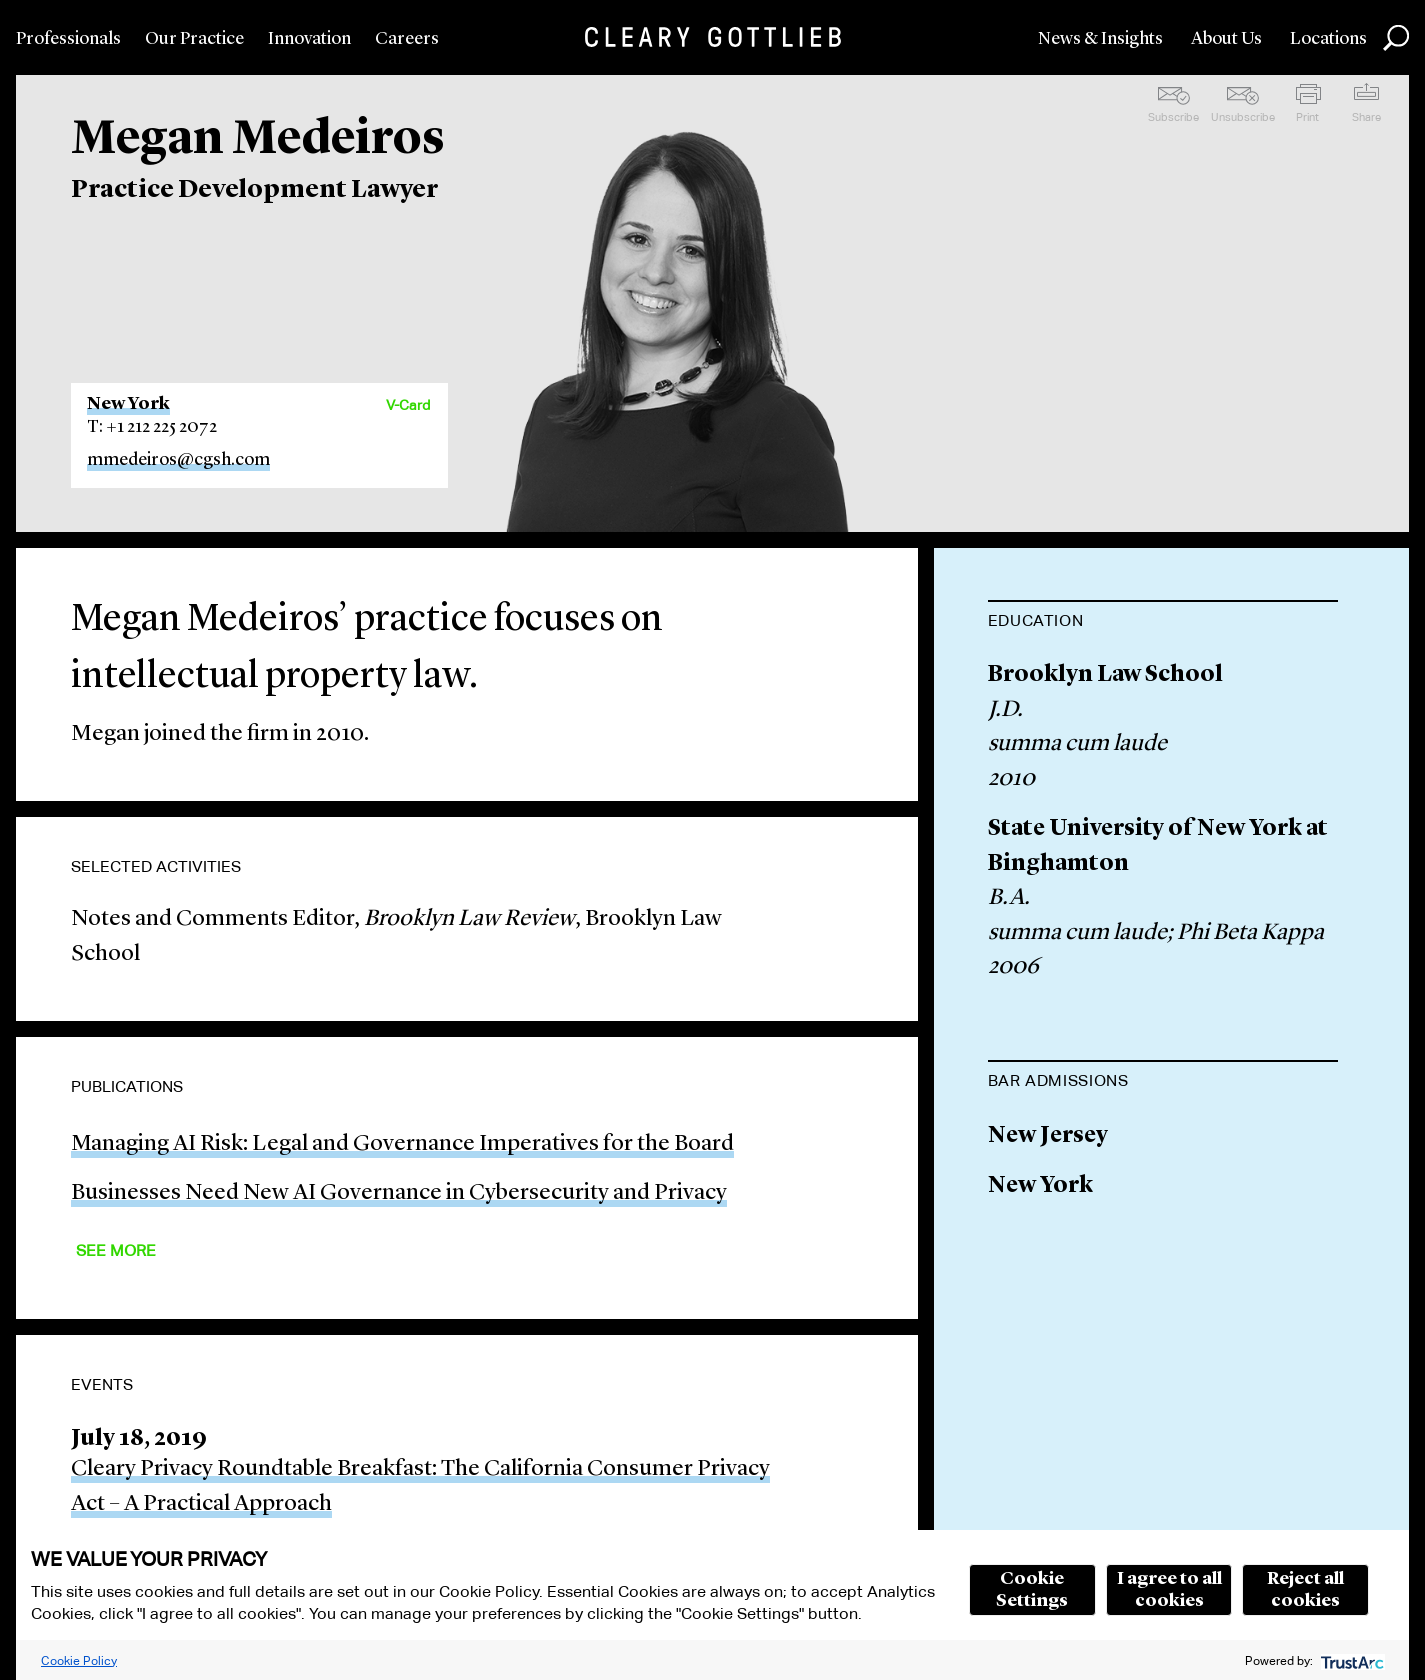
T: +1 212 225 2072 (152, 427)
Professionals (68, 39)
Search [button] (1396, 38)
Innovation (309, 39)
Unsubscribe (1243, 117)
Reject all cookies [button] (1305, 1590)
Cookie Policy (79, 1660)
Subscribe (1173, 117)
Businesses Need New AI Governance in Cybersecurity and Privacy (399, 1193)
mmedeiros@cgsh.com (178, 460)
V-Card (408, 405)
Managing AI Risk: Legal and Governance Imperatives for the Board (402, 1144)
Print (1307, 117)
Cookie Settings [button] (1032, 1590)
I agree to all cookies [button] (1169, 1590)
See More (116, 1250)
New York (128, 404)
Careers (407, 39)
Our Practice (194, 39)
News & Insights (1100, 39)
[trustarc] (1350, 1660)
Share (1366, 117)
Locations (1328, 39)
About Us (1226, 39)
